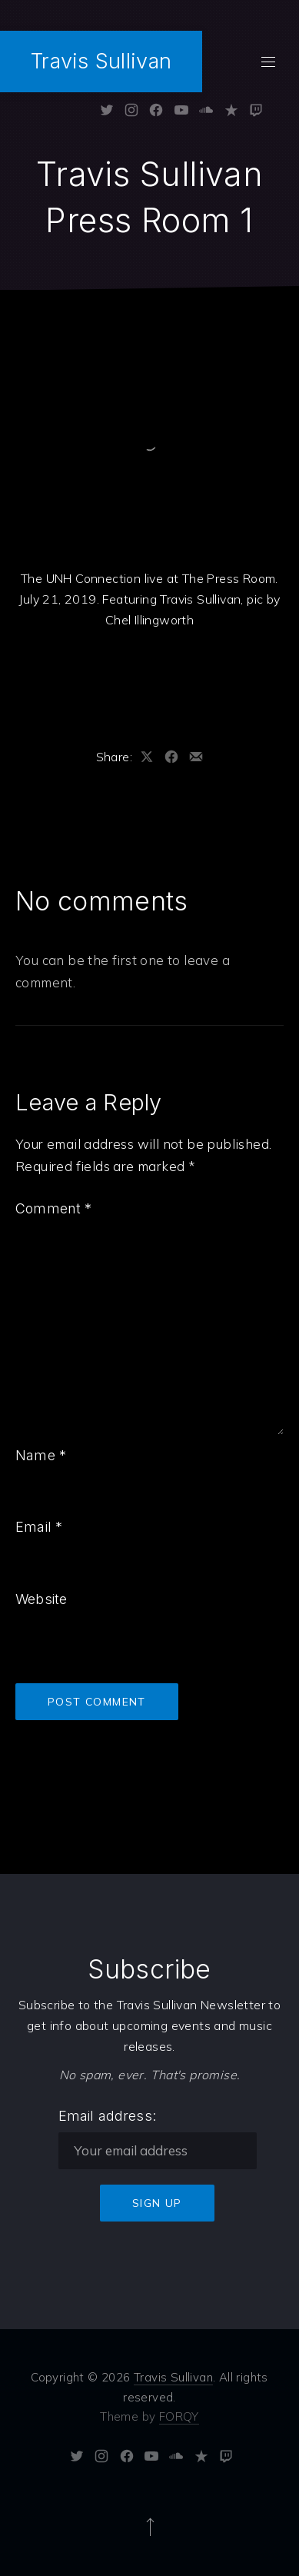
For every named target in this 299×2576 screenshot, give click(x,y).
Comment (53, 1208)
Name (40, 1455)
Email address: (107, 2116)
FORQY (179, 2416)
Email (38, 1527)
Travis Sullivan (101, 61)
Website (41, 1599)
